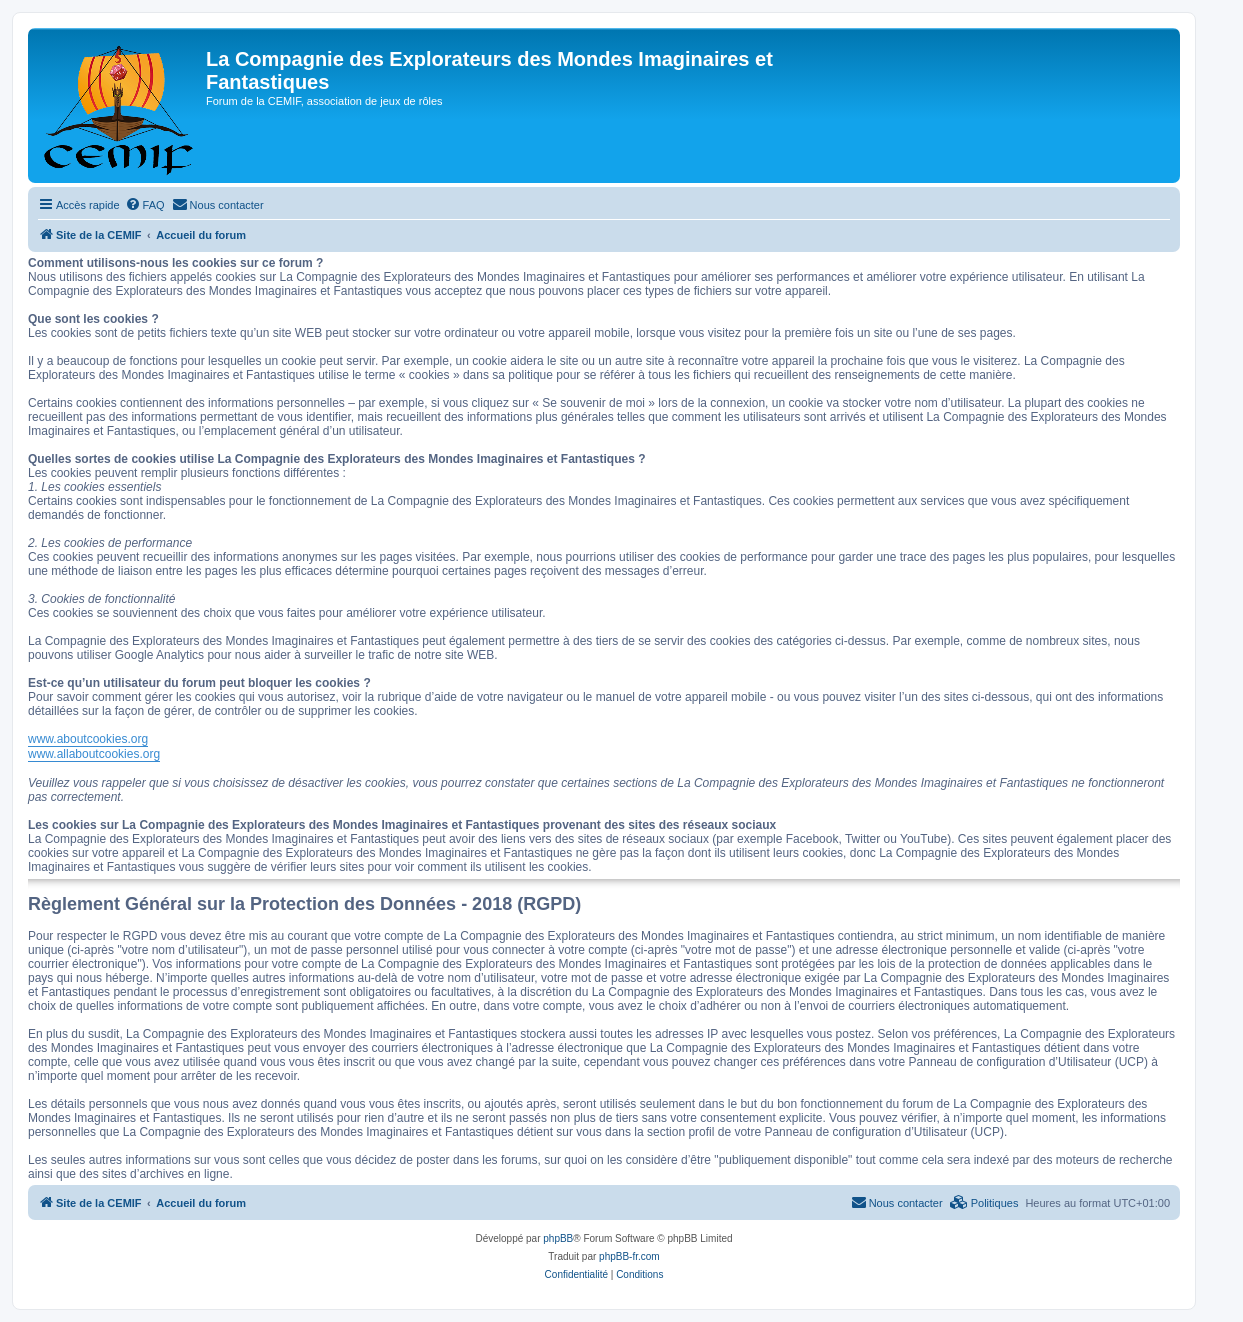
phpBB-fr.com (629, 1256)
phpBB (558, 1238)
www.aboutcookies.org (88, 739)
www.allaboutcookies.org (94, 754)
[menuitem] (145, 205)
